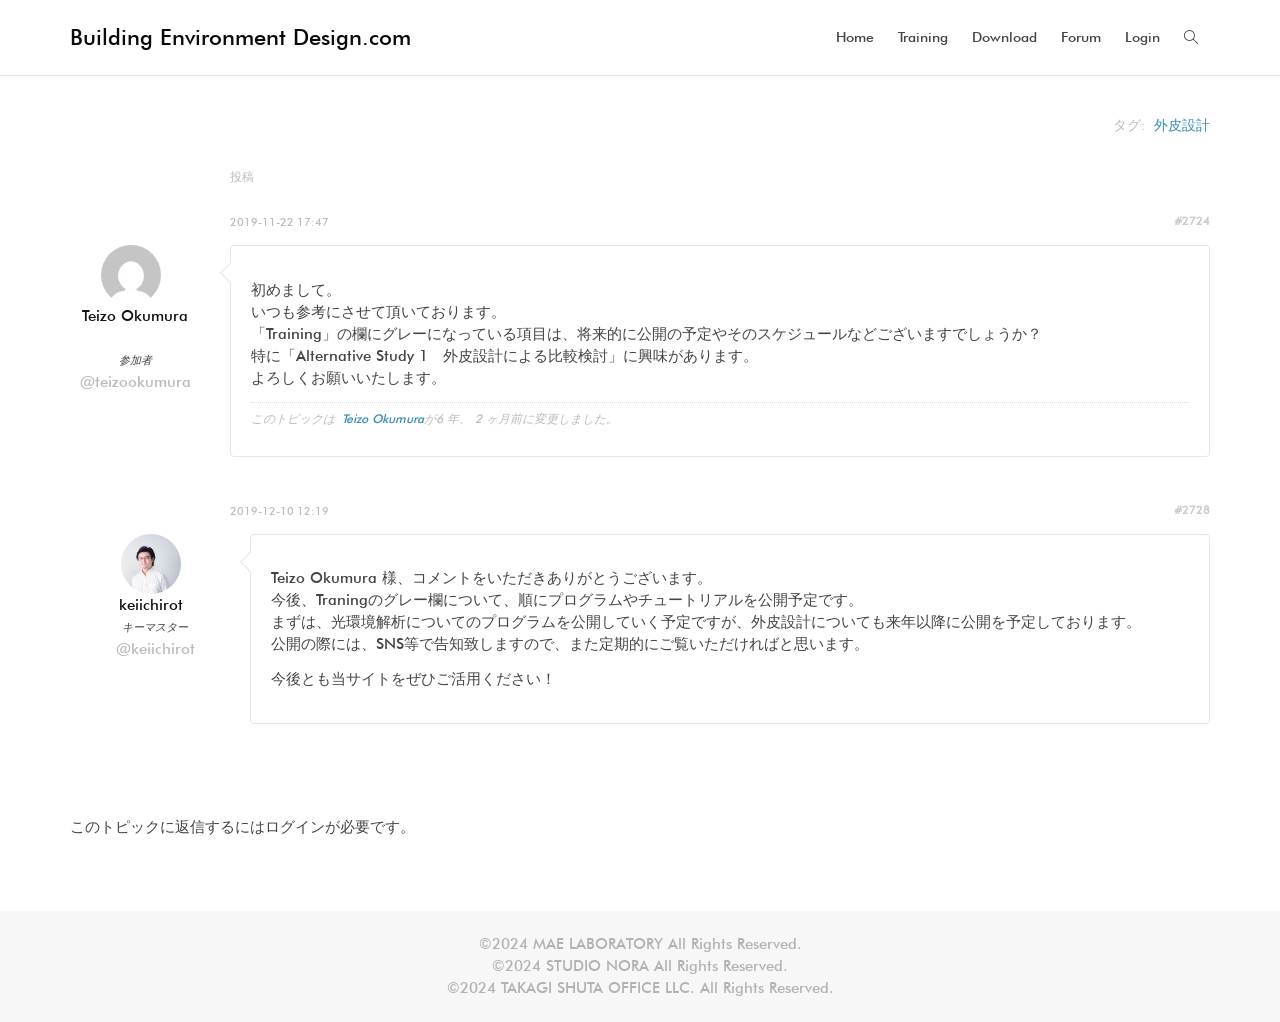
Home (855, 37)
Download (1004, 37)
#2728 (1192, 510)
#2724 (1192, 221)
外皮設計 (1182, 125)
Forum (1081, 37)
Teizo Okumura (135, 316)
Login (1142, 37)
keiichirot (151, 605)
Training (923, 37)
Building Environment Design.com (240, 37)
